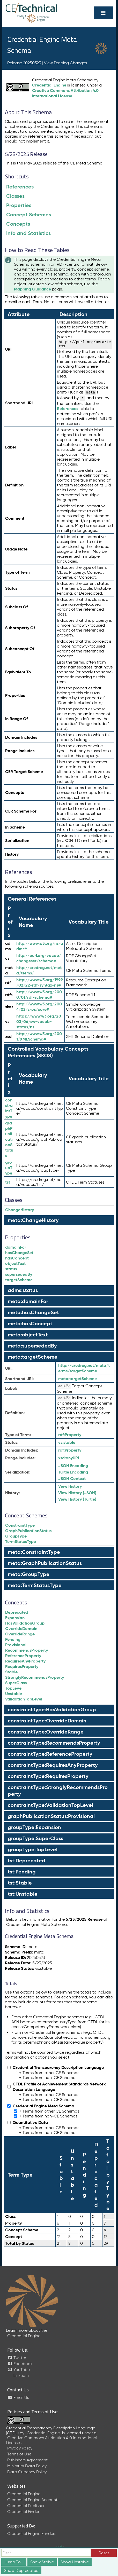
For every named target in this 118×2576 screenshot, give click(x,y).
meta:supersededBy (32, 1345)
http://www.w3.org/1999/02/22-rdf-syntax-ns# (39, 982)
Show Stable (42, 2561)
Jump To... (14, 2561)
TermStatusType (20, 1541)
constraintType (9, 1108)
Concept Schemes (28, 214)
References (20, 186)
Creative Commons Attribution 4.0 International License (65, 93)
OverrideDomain (21, 1628)
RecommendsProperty (26, 1650)
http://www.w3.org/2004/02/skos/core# (39, 1006)
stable (66, 1442)
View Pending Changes (65, 62)
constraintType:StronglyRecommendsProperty (58, 1790)
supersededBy (18, 1274)
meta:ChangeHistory (33, 1220)
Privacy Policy (19, 2448)
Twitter (16, 2357)
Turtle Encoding (73, 1472)
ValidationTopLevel (23, 1699)
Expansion (15, 1617)
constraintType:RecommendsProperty (54, 1742)
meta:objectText (28, 1334)
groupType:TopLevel (32, 1849)
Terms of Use (19, 2454)
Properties (18, 205)
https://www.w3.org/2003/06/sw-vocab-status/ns (38, 1021)
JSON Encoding (73, 1465)
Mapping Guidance (32, 289)
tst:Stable (20, 1882)
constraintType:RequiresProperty (48, 1776)
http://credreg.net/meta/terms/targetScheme (84, 1368)
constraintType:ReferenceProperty (50, 1754)
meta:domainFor (28, 1301)
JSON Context (72, 1478)
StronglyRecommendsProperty (34, 1677)
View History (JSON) (77, 1492)
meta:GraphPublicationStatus (45, 1563)
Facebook (20, 2363)
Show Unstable (75, 2561)
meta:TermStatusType (35, 1585)
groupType (8, 1168)
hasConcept (17, 1258)
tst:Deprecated (26, 1860)
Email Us (18, 2397)
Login (59, 2546)
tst (7, 1182)
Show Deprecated (21, 2570)
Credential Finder (23, 2511)
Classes (15, 196)
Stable (11, 1672)
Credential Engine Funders (31, 2533)
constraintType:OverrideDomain (47, 1720)
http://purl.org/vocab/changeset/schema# (38, 958)
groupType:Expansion (34, 1827)
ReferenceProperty (23, 1655)
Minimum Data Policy (27, 2465)
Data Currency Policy (27, 2471)
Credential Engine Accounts (33, 2499)
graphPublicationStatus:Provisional (51, 1816)
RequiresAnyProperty (25, 1661)
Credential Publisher (26, 2505)
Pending (12, 1639)
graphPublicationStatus (9, 1139)
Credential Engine (49, 85)
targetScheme (19, 1279)
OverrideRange (20, 1634)
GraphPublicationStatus (28, 1530)
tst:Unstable (23, 1893)
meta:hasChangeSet (33, 1312)
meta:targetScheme (32, 1356)
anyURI (68, 1458)
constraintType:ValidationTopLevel (50, 1805)
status (11, 1269)
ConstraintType (20, 1525)
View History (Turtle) (77, 1499)
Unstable (13, 1693)
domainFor (15, 1247)
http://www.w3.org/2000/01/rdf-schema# (39, 994)
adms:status (23, 1290)
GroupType (16, 1536)
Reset (104, 2552)
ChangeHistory (19, 1209)
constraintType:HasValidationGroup (52, 1709)
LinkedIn (20, 2375)
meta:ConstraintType (34, 1552)
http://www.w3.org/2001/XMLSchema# (39, 1036)
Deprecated (16, 1612)
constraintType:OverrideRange (46, 1731)
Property (69, 1434)
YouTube (18, 2369)
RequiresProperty (21, 1666)
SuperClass (16, 1682)
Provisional (15, 1645)
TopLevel (14, 1688)
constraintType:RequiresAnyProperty (53, 1765)
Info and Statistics (28, 233)
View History (70, 1486)
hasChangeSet (19, 1252)
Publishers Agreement (27, 2459)
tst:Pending (22, 1871)
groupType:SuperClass (35, 1838)
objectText (15, 1263)
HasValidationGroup (25, 1623)
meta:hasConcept (30, 1323)
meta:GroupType (28, 1574)
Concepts (18, 223)
